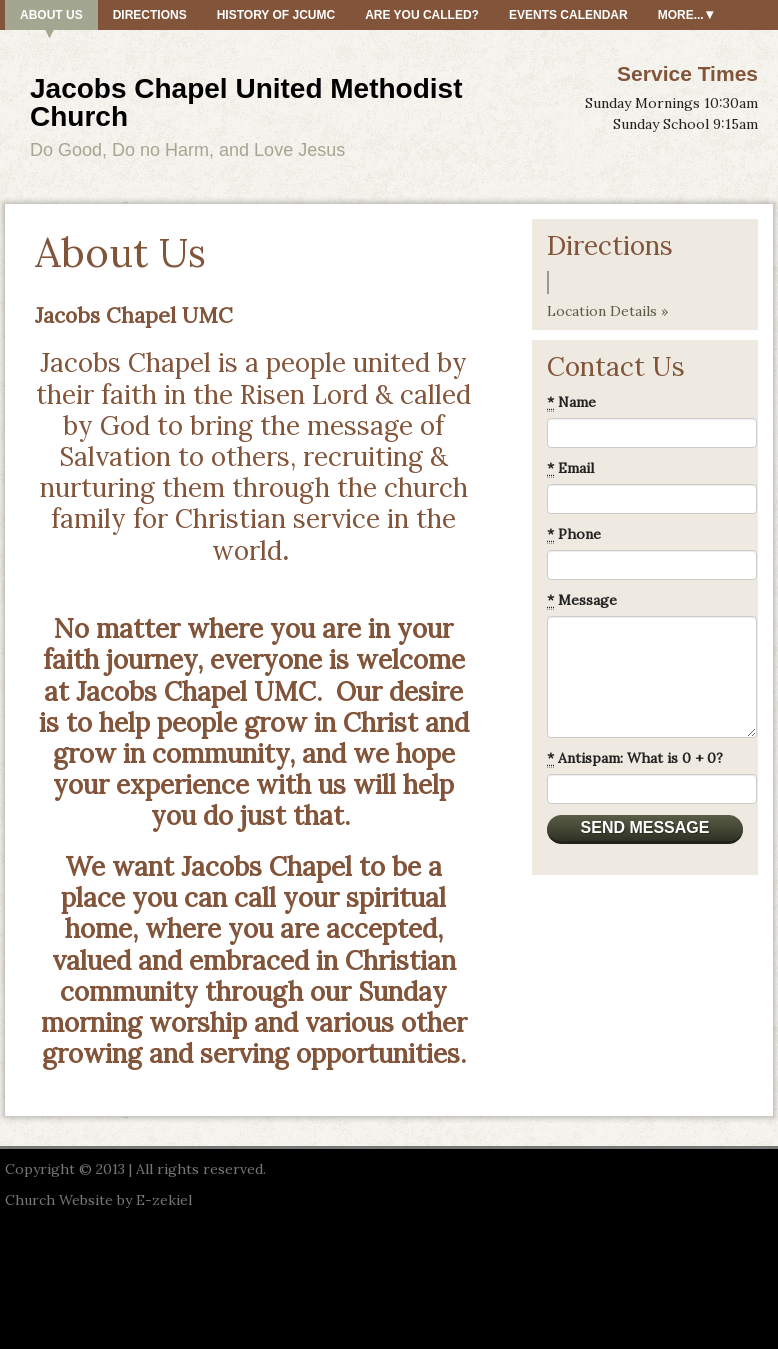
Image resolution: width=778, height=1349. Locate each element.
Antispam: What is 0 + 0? (635, 758)
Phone (574, 534)
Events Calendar (568, 15)
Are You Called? (422, 15)
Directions (150, 15)
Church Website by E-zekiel (98, 1200)
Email (570, 468)
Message (582, 600)
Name (571, 402)
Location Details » (607, 311)
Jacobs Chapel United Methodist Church (246, 102)
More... (681, 15)
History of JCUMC (276, 15)
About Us (51, 15)
